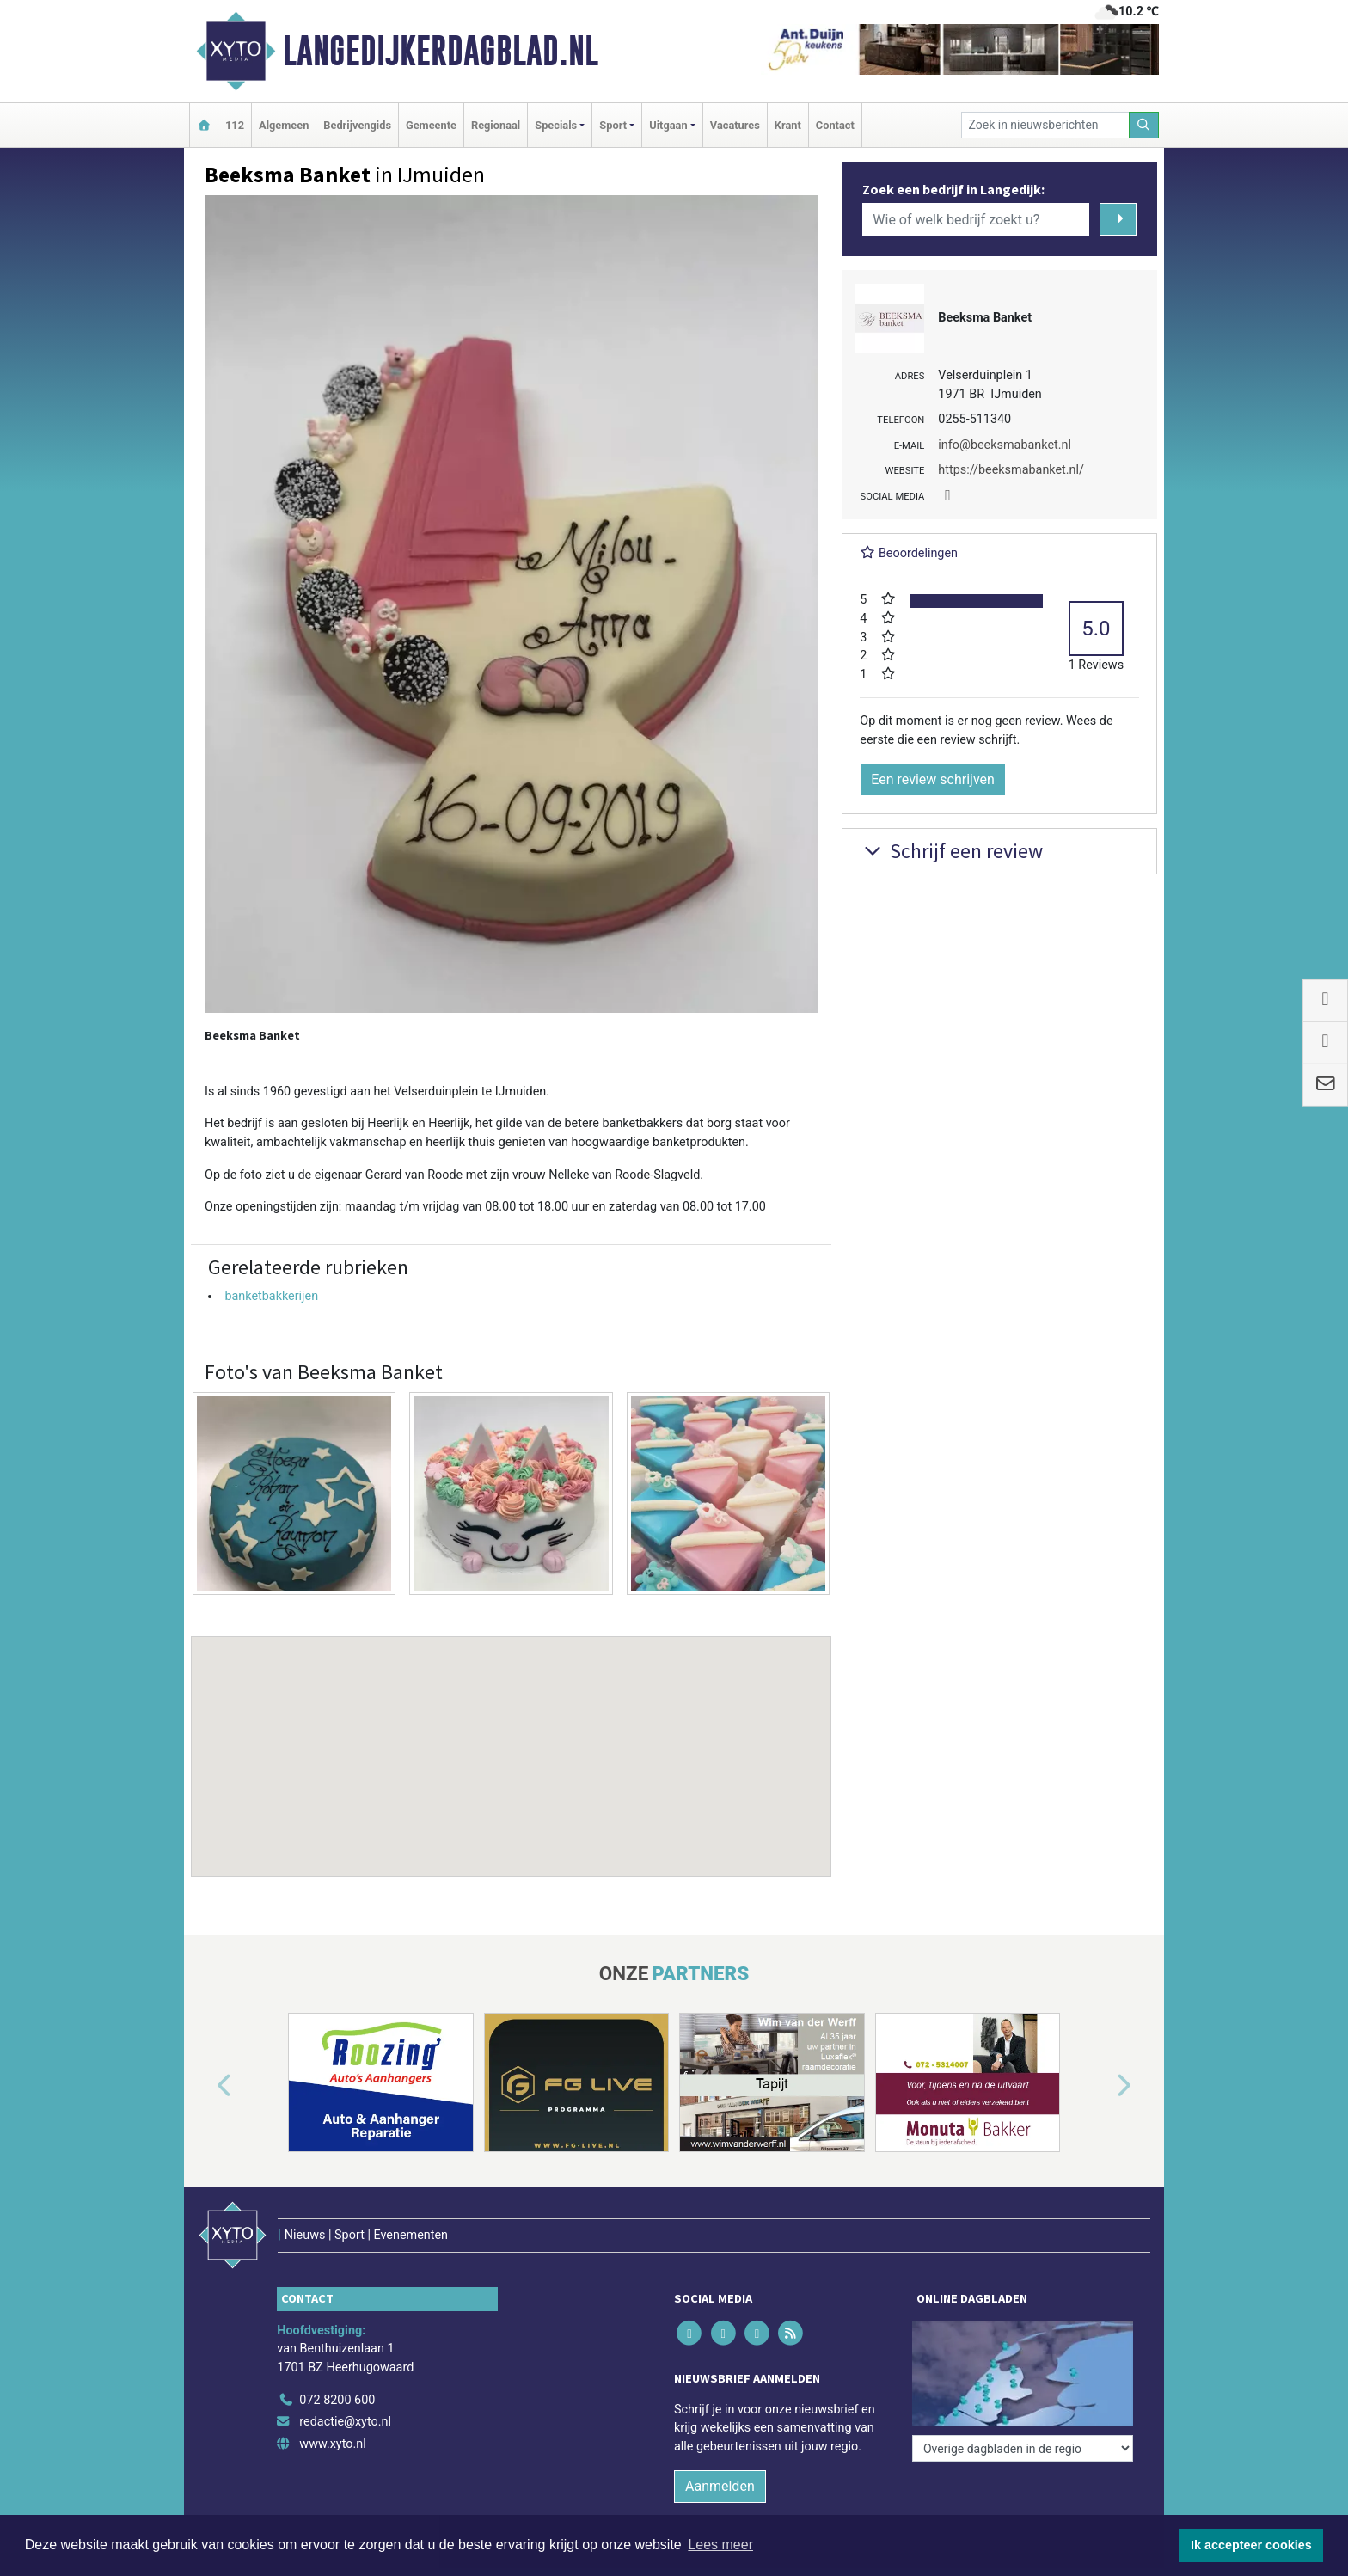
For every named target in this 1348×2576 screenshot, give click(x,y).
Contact (835, 125)
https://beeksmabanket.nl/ (1011, 470)
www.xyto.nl (332, 2444)
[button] (511, 1740)
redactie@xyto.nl (345, 2421)
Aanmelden (720, 2486)
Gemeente (431, 125)
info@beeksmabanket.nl (1004, 445)
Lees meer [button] (720, 2544)
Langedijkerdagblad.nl (440, 50)
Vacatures (735, 125)
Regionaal (495, 125)
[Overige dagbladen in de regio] (1022, 2448)
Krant (788, 125)
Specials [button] (556, 125)
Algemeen (284, 125)
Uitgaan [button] (668, 125)
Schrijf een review (951, 850)
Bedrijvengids (357, 125)
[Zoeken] (1144, 125)
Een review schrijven (933, 779)
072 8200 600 (337, 2400)
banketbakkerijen (271, 1296)
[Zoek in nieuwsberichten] (1045, 125)
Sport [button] (613, 125)
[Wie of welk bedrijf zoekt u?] (975, 219)
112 (234, 125)
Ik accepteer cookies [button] (1251, 2545)
